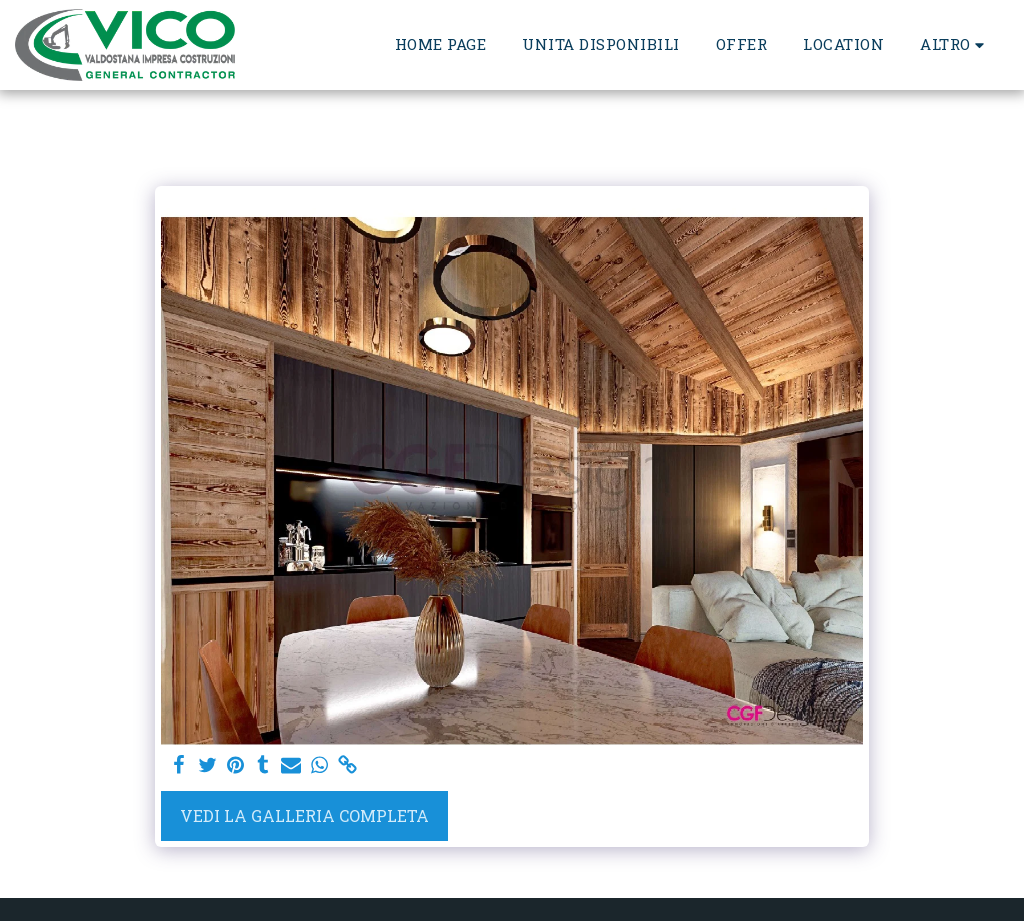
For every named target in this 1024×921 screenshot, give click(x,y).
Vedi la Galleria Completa (304, 815)
